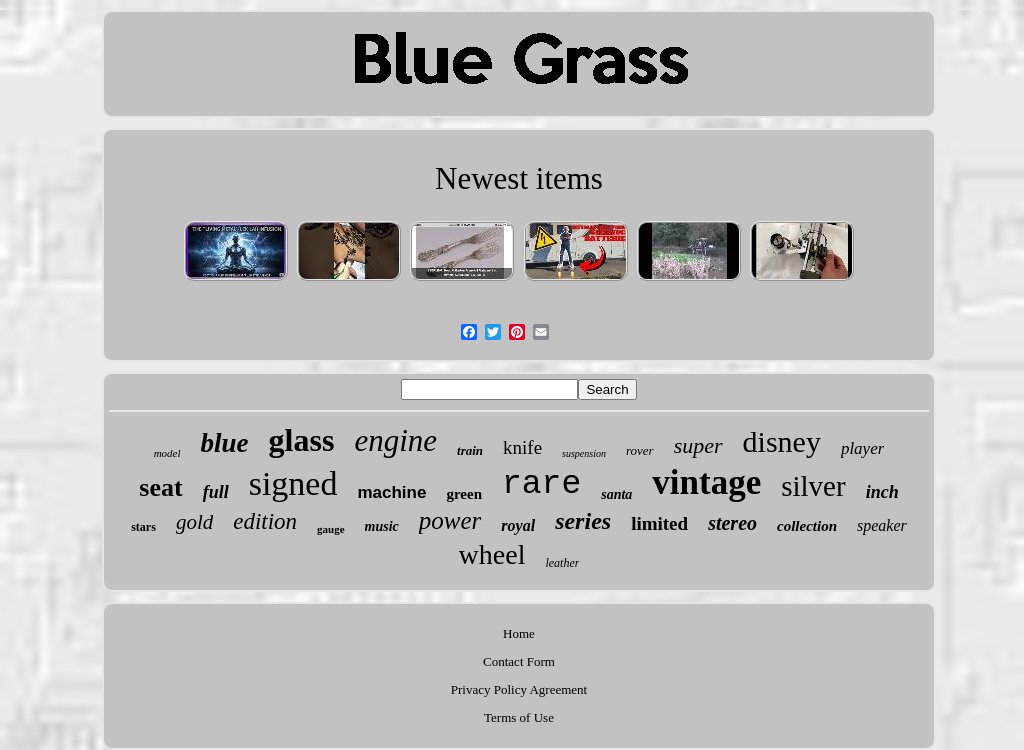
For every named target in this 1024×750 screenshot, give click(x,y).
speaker (882, 525)
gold (194, 522)
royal (518, 525)
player (862, 448)
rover (640, 450)
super (698, 445)
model (167, 453)
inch (882, 492)
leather (562, 563)
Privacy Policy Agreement (519, 689)
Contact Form (519, 661)
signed (293, 483)
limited (659, 523)
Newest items (519, 178)
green (464, 494)
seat (160, 487)
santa (616, 494)
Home (519, 633)
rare (541, 484)
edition (265, 521)
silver (813, 486)
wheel (492, 554)
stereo (732, 523)
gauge (331, 529)
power (450, 520)
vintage (706, 482)
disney (782, 441)
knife (522, 447)
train (470, 450)
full (216, 492)
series (583, 521)
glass (302, 440)
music (382, 526)
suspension (584, 453)
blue (225, 443)
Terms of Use (519, 717)
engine (395, 440)
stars (143, 527)
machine (391, 492)
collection (807, 526)
